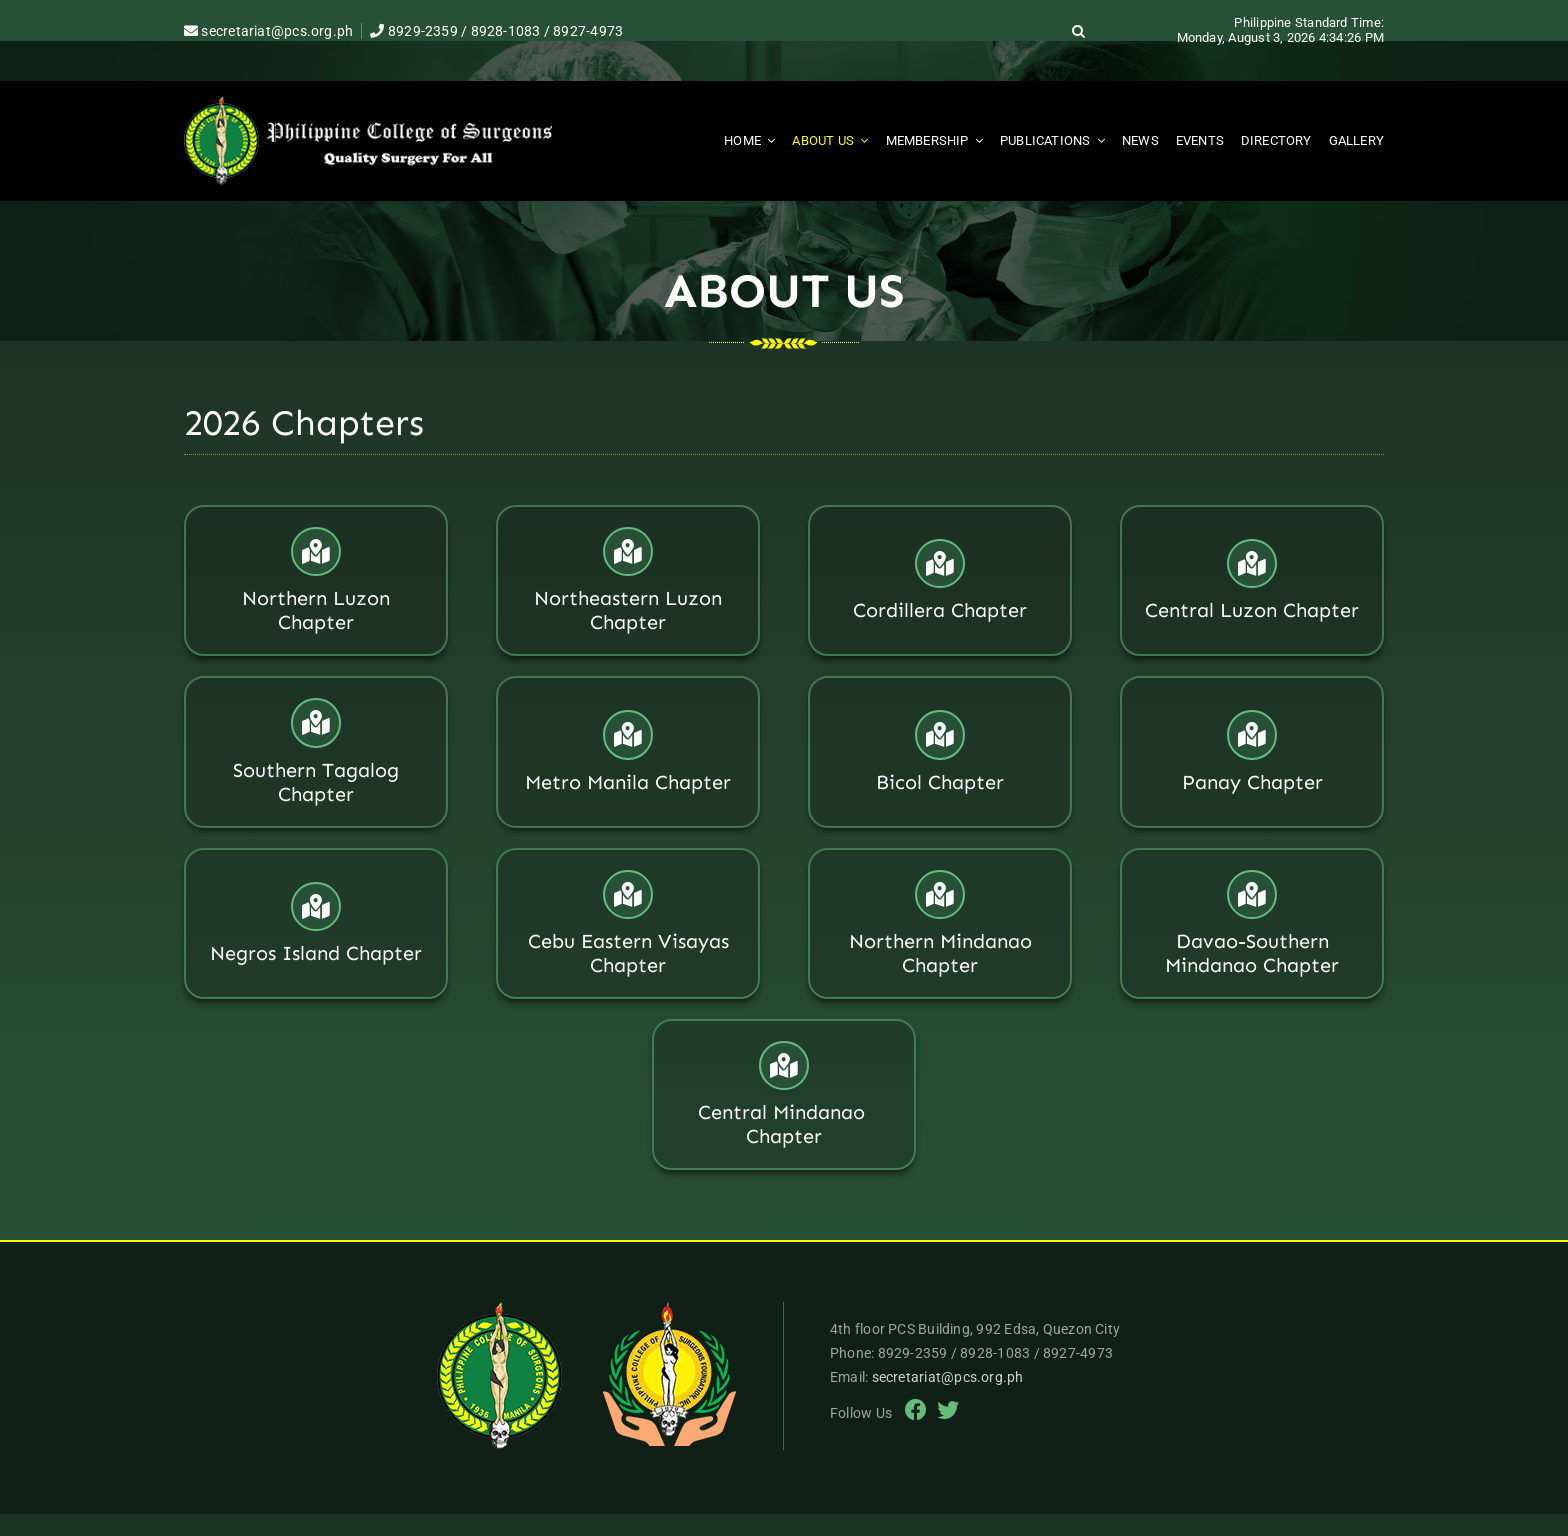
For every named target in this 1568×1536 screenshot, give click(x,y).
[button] (1079, 31)
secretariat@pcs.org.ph (268, 31)
